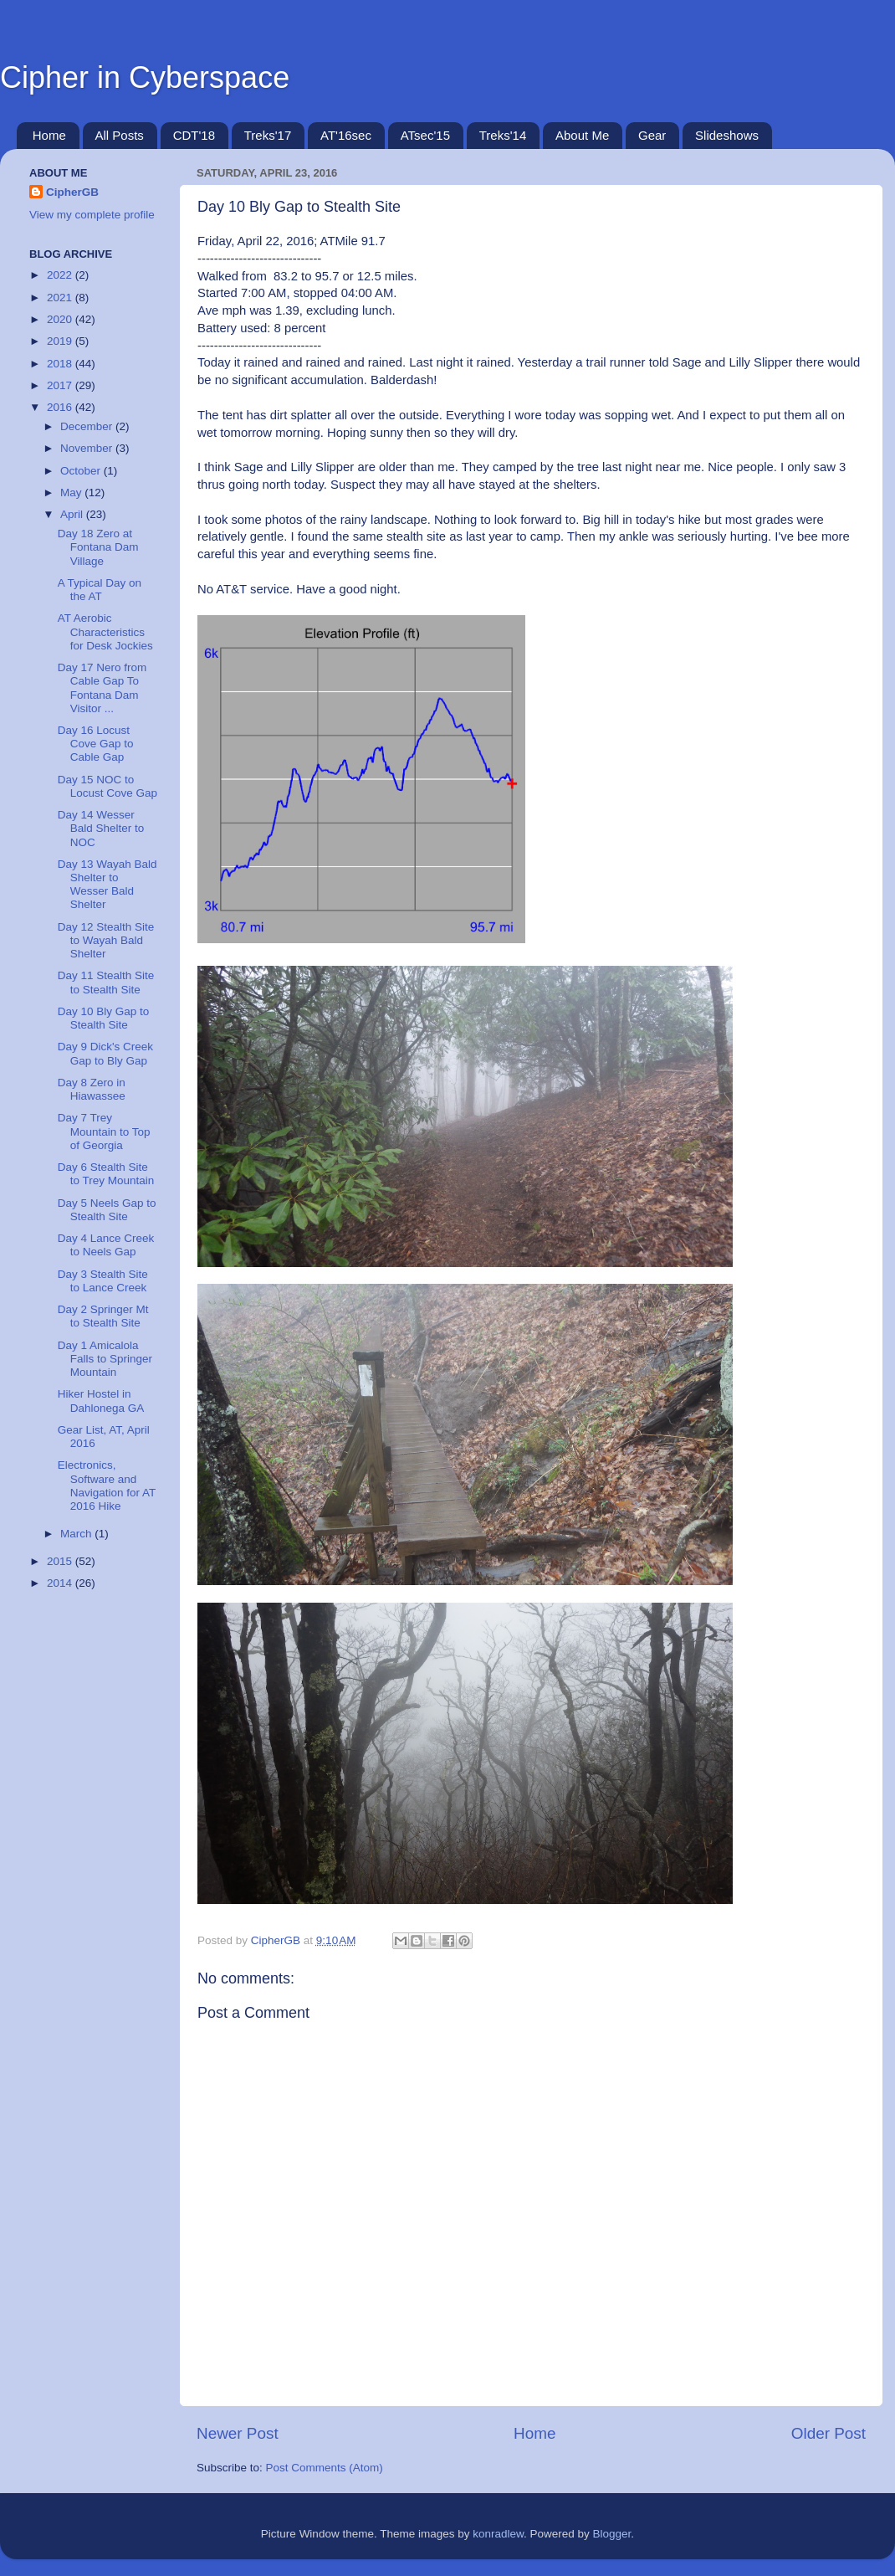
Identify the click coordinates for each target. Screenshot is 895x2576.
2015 (61, 1561)
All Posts (119, 135)
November (87, 448)
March (77, 1533)
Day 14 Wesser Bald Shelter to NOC (101, 828)
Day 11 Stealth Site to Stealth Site (106, 982)
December (87, 426)
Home (49, 135)
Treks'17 (268, 135)
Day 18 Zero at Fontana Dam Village (98, 547)
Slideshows (727, 135)
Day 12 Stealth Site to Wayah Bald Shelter (106, 940)
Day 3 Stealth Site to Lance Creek (103, 1281)
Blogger (612, 2533)
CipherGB (72, 192)
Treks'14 (503, 135)
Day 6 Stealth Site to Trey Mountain (106, 1174)
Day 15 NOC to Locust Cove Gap (107, 786)
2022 (61, 275)
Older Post (828, 2433)
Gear (652, 135)
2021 (61, 297)
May (72, 492)
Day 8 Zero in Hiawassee (91, 1089)
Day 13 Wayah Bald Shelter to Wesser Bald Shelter (107, 884)
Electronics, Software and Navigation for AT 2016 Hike (107, 1485)
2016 (61, 407)
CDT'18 (194, 135)
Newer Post (238, 2433)
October (82, 470)
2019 (61, 341)
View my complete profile (92, 214)
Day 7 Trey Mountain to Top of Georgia (104, 1131)
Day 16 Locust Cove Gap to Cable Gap (96, 743)
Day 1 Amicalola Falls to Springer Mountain (105, 1358)
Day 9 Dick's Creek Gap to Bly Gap (105, 1053)
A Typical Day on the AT (99, 590)
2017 (61, 385)
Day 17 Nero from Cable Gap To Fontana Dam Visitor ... (102, 688)
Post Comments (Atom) (324, 2467)
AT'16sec (345, 135)
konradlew (498, 2533)
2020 (61, 319)
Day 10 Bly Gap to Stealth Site (104, 1018)
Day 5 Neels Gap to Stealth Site (107, 1210)
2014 (61, 1583)
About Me (582, 135)
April (73, 514)
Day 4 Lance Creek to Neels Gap (106, 1245)
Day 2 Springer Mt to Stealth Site (103, 1316)
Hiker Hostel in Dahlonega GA (101, 1401)
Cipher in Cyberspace (144, 77)
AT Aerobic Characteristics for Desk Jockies (105, 631)
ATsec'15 (425, 135)
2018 (61, 363)
